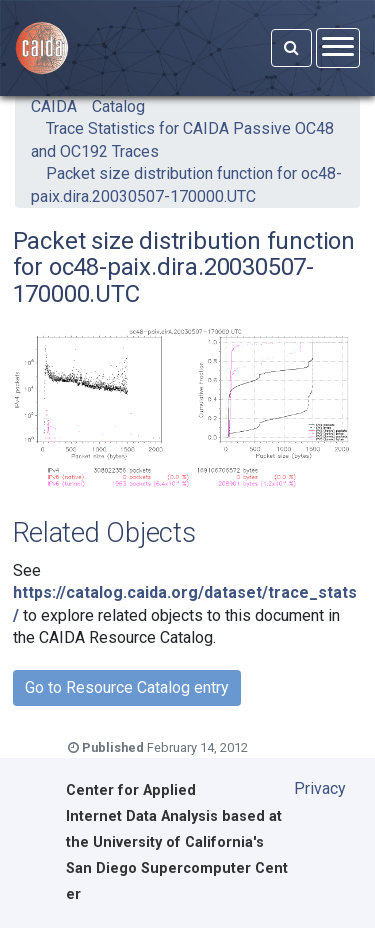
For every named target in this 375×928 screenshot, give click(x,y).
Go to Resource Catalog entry (127, 687)
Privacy (320, 788)
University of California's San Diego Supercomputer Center (177, 868)
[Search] (291, 48)
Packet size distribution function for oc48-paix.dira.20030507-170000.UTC (186, 184)
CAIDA (54, 106)
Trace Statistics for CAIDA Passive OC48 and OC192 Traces (182, 139)
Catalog (118, 106)
